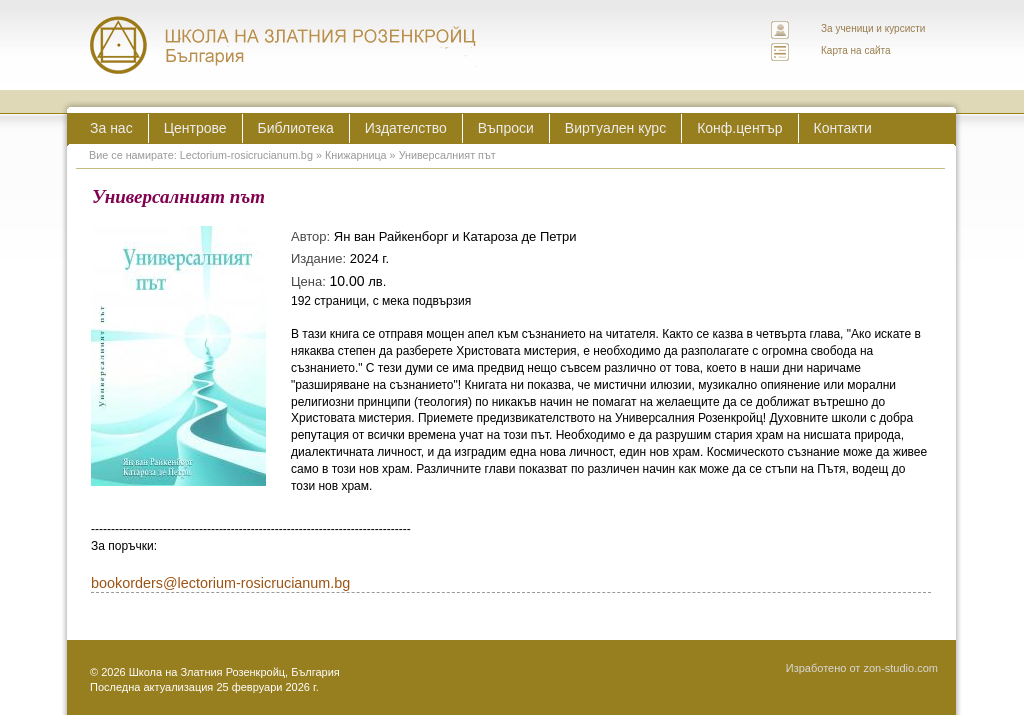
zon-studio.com (900, 668)
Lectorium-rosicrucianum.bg (246, 155)
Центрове (195, 128)
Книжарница (356, 155)
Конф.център (739, 128)
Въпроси (506, 128)
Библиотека (296, 128)
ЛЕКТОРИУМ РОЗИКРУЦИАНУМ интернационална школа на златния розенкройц (284, 45)
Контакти (843, 128)
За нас (111, 128)
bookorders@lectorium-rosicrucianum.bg (220, 583)
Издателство (406, 128)
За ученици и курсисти (873, 28)
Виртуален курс (615, 128)
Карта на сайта (856, 50)
